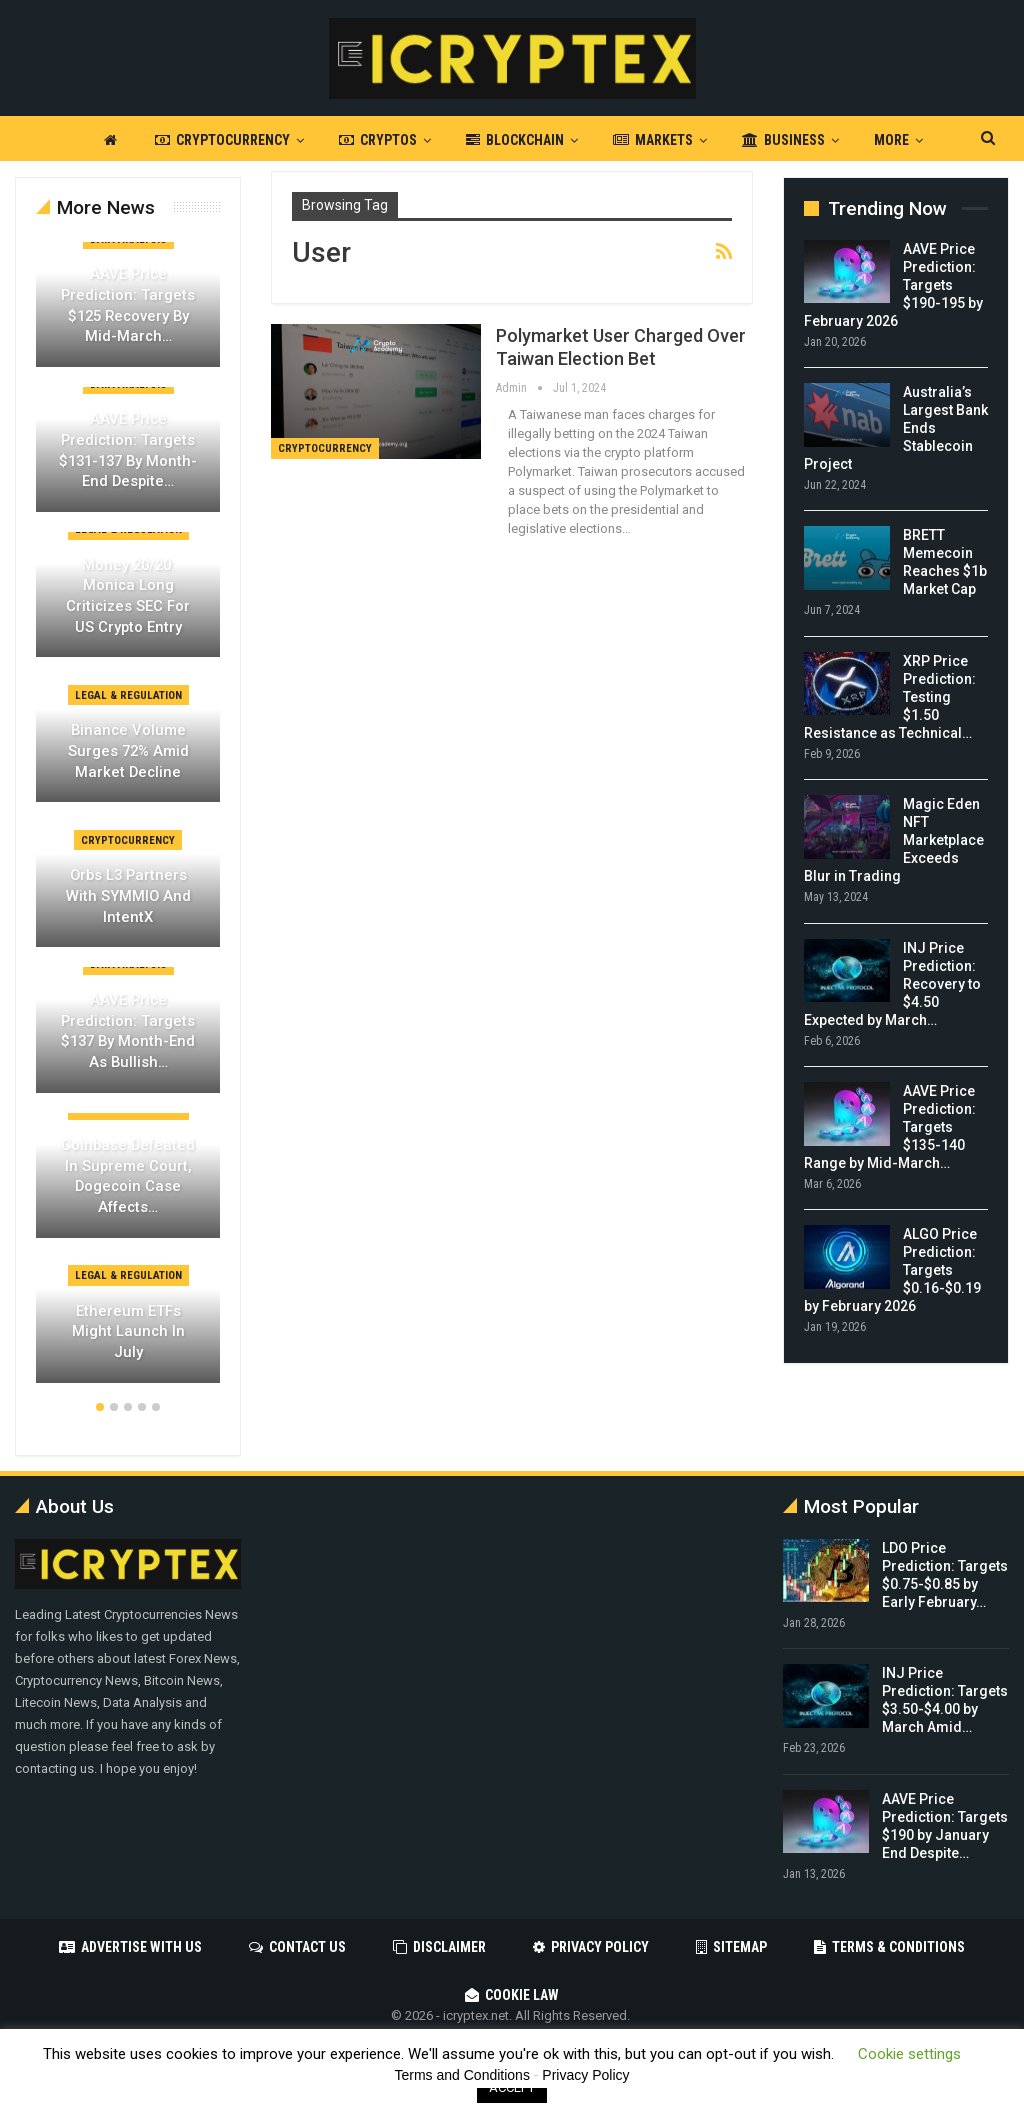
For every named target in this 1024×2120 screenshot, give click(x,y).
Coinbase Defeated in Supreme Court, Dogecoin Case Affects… (128, 1176)
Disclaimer (439, 1947)
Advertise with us (130, 1947)
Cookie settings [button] (909, 2054)
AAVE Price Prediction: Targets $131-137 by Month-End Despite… (128, 450)
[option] (128, 822)
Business (783, 140)
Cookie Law (512, 1995)
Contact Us (297, 1947)
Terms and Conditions (462, 2075)
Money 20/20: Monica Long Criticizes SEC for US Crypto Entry (128, 596)
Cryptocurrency (222, 140)
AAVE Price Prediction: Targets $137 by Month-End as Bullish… (128, 1031)
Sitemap (731, 1947)
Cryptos (378, 140)
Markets (653, 140)
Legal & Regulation (128, 695)
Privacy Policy (591, 1947)
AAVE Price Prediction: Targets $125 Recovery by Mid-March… (128, 305)
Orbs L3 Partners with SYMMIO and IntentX (128, 895)
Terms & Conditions (889, 1947)
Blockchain (515, 140)
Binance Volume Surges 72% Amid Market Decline (128, 750)
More (891, 140)
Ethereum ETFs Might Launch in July (128, 1331)
